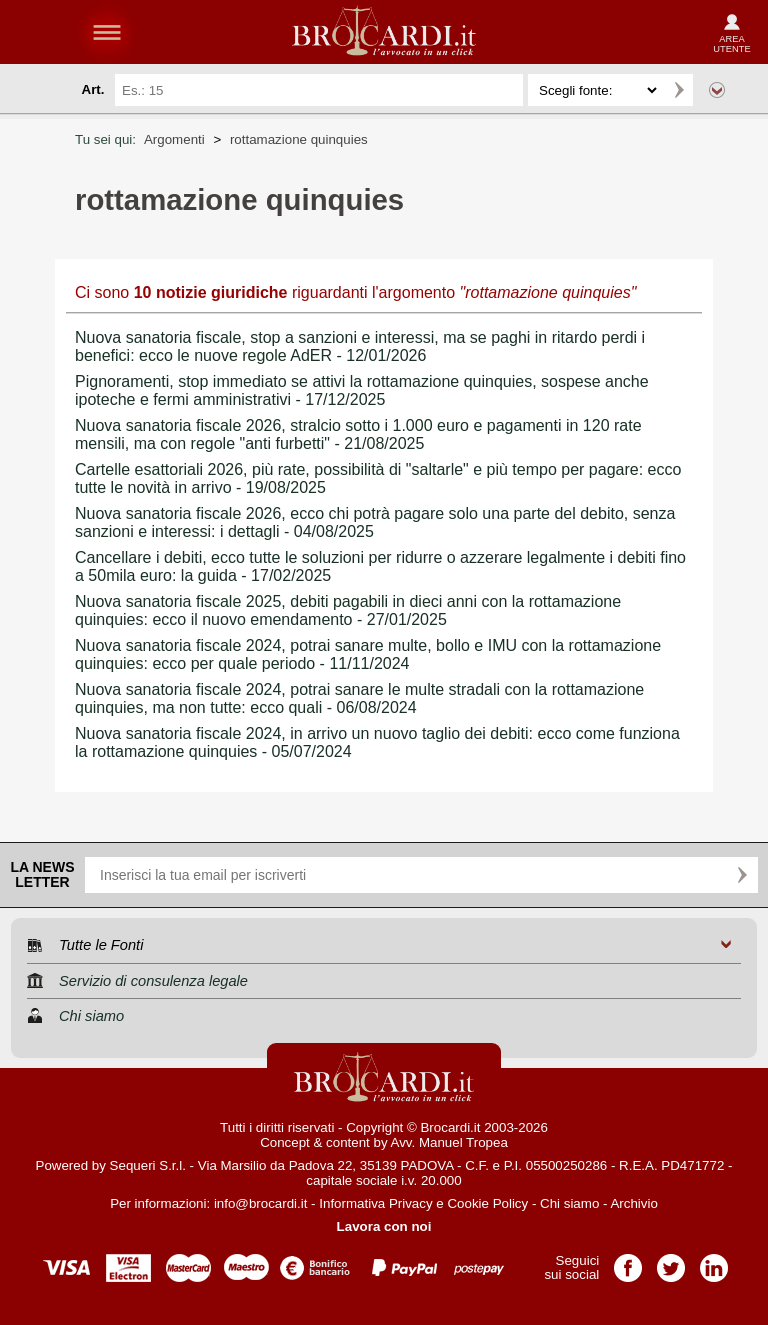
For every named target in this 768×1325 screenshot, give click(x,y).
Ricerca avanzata (717, 90)
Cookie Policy (487, 1203)
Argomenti (174, 139)
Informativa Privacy (375, 1203)
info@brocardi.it (261, 1203)
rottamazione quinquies (299, 139)
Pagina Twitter (671, 1261)
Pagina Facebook (628, 1261)
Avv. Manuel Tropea (449, 1142)
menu (107, 32)
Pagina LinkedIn (714, 1261)
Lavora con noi (384, 1226)
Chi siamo (569, 1203)
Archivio (633, 1203)
